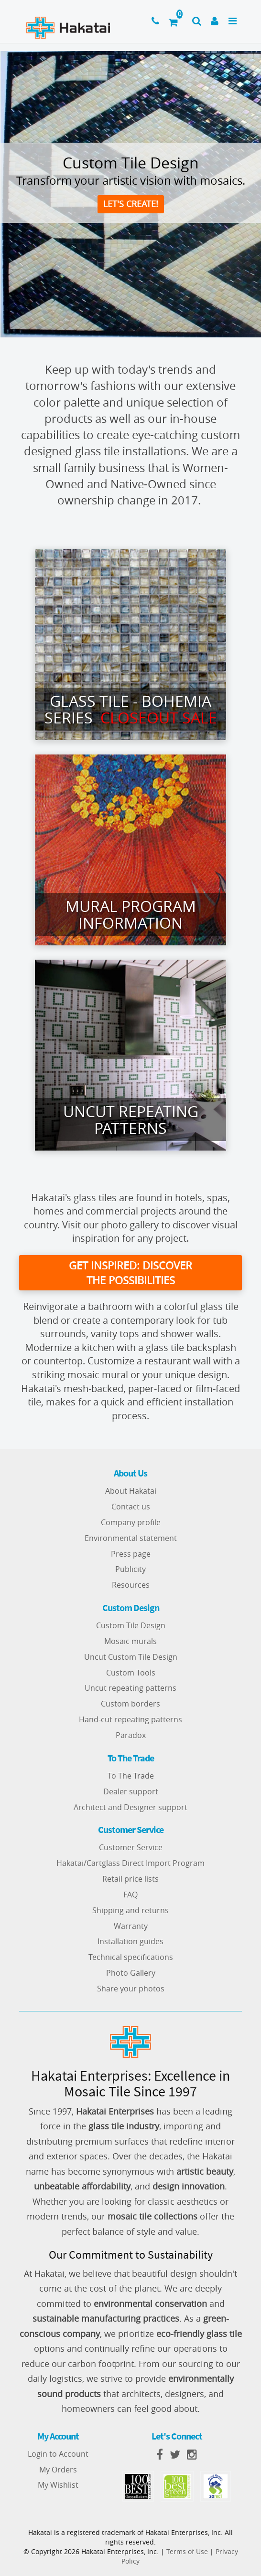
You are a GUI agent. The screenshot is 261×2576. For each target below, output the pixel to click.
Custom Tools (130, 1672)
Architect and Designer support (130, 1807)
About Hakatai (130, 1491)
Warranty (131, 1926)
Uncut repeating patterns (130, 1688)
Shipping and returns (130, 1910)
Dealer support (130, 1791)
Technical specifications (130, 1957)
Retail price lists (130, 1879)
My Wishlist (58, 2485)
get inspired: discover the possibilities (130, 1272)
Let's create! (130, 203)
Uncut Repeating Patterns (130, 1119)
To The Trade (131, 1775)
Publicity (130, 1569)
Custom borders (130, 1704)
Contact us (130, 1507)
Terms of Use (187, 2551)
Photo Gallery (130, 1973)
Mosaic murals (130, 1641)
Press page (131, 1554)
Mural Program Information (130, 914)
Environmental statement (131, 1538)
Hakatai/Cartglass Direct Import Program (130, 1863)
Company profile (131, 1522)
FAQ (130, 1894)
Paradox (131, 1735)
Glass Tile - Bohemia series (130, 709)
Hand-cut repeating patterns (130, 1720)
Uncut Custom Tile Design (130, 1657)
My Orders (58, 2469)
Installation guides (130, 1942)
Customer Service (131, 1848)
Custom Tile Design (130, 1626)
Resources (131, 1585)
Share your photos (130, 1988)
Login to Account (58, 2454)
